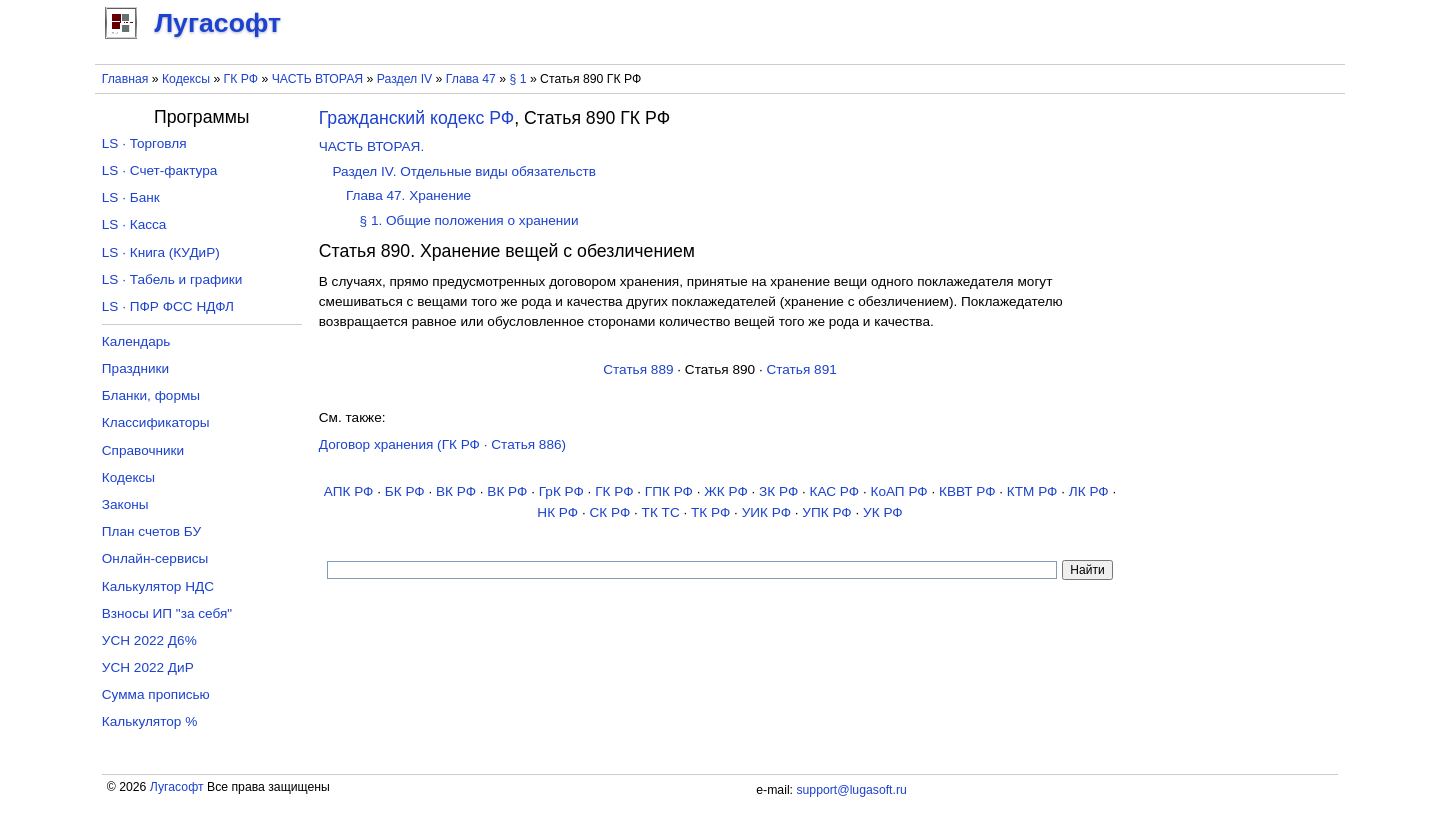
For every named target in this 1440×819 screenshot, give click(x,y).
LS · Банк (131, 197)
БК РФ (405, 491)
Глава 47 (471, 79)
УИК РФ (766, 512)
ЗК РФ (778, 491)
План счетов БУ (151, 531)
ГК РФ (241, 79)
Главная (125, 79)
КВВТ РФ (967, 491)
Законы (125, 504)
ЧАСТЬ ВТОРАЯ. (371, 146)
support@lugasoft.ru (851, 790)
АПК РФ (349, 491)
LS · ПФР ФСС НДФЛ (168, 306)
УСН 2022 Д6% (149, 640)
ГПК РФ (669, 491)
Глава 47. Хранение (408, 195)
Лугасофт (177, 787)
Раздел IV (404, 79)
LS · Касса (134, 224)
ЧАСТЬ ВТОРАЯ (318, 79)
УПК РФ (826, 512)
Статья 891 (801, 369)
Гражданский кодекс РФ (416, 118)
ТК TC (661, 512)
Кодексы (186, 79)
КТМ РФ (1032, 491)
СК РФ (609, 512)
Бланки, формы (151, 395)
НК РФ (557, 512)
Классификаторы (156, 422)
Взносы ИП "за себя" (167, 613)
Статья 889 (638, 369)
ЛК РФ (1089, 491)
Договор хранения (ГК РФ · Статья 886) (442, 444)
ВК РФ (456, 491)
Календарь (136, 341)
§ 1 (518, 79)
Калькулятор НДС (158, 586)
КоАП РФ (898, 491)
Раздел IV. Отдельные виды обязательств (464, 171)
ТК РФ (710, 512)
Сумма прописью (156, 694)
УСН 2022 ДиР (148, 667)
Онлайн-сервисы (155, 558)
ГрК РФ (561, 491)
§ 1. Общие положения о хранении (469, 220)
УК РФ (883, 512)
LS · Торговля (144, 143)
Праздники (135, 368)
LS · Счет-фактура (160, 170)
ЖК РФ (726, 491)
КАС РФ (835, 491)
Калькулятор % (149, 721)
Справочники (143, 450)
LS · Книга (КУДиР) (161, 252)
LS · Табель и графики (172, 279)
